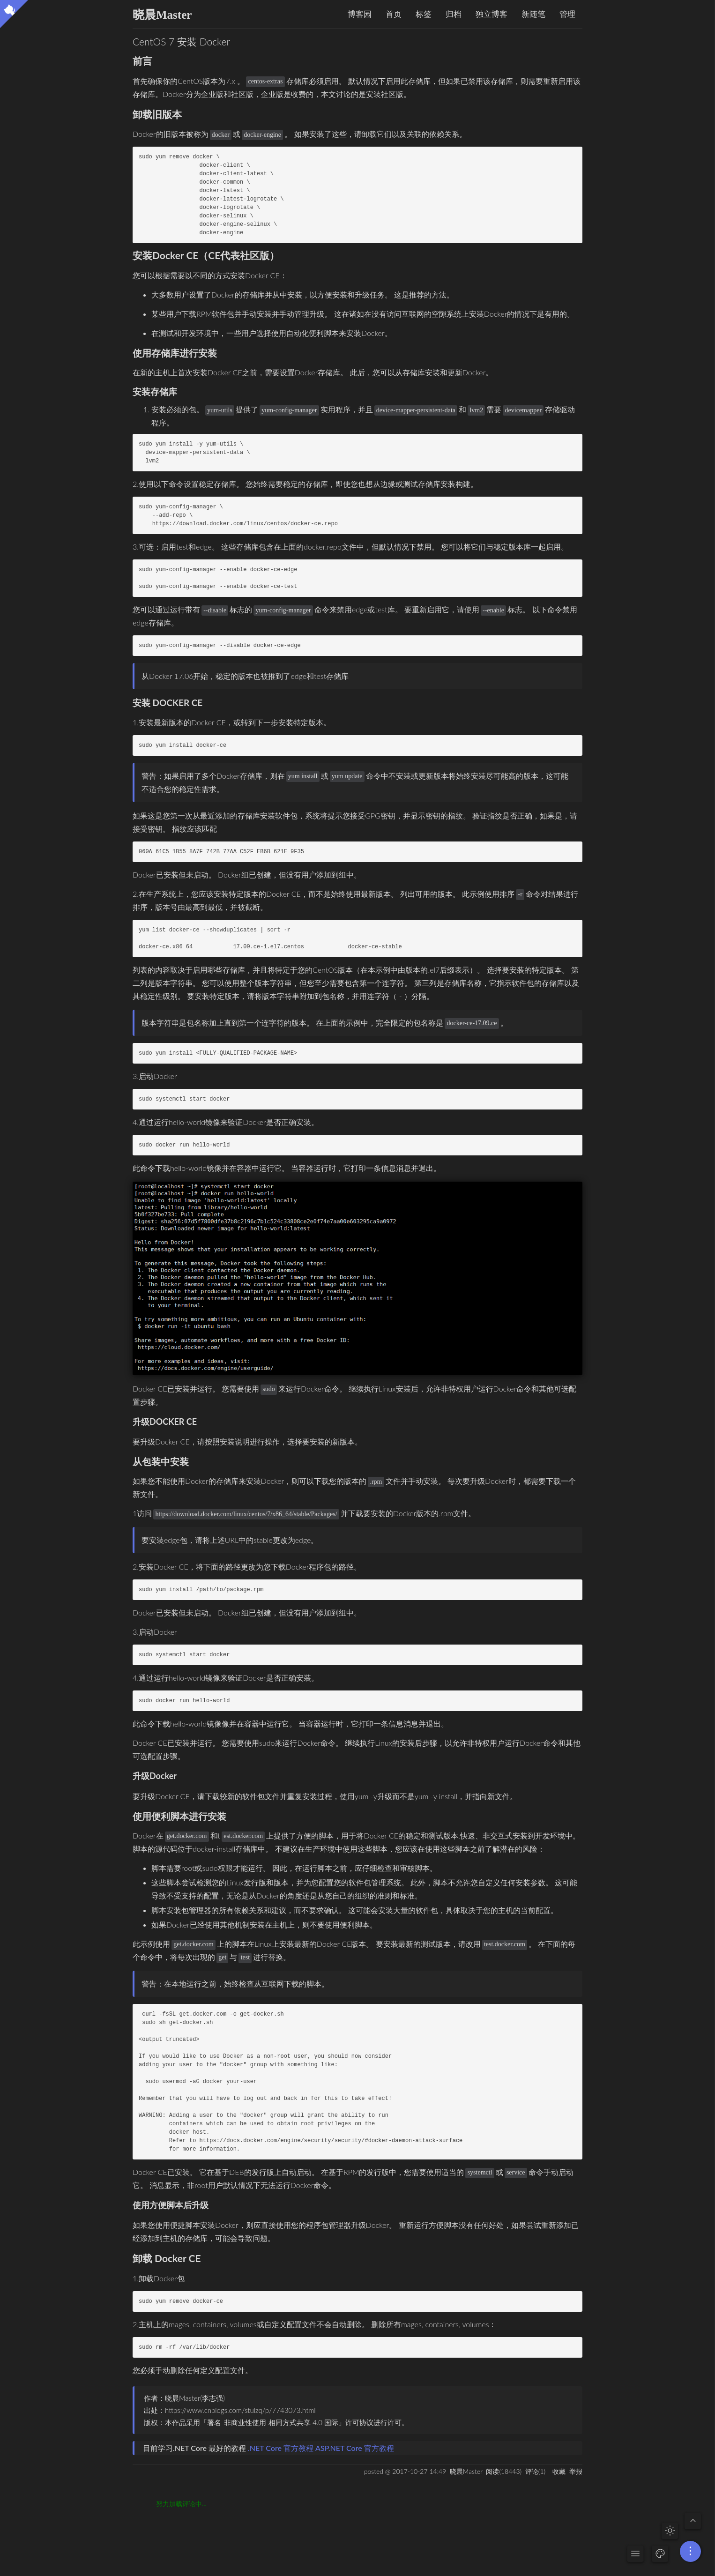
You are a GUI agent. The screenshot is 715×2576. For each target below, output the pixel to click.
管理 (567, 14)
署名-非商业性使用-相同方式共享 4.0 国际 (272, 2422)
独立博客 (491, 14)
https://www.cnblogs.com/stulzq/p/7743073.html (240, 2410)
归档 (454, 14)
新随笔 (533, 14)
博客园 (360, 14)
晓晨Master (162, 14)
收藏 (559, 2471)
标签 (424, 14)
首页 (394, 14)
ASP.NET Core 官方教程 (354, 2447)
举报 (575, 2471)
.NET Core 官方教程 (280, 2447)
